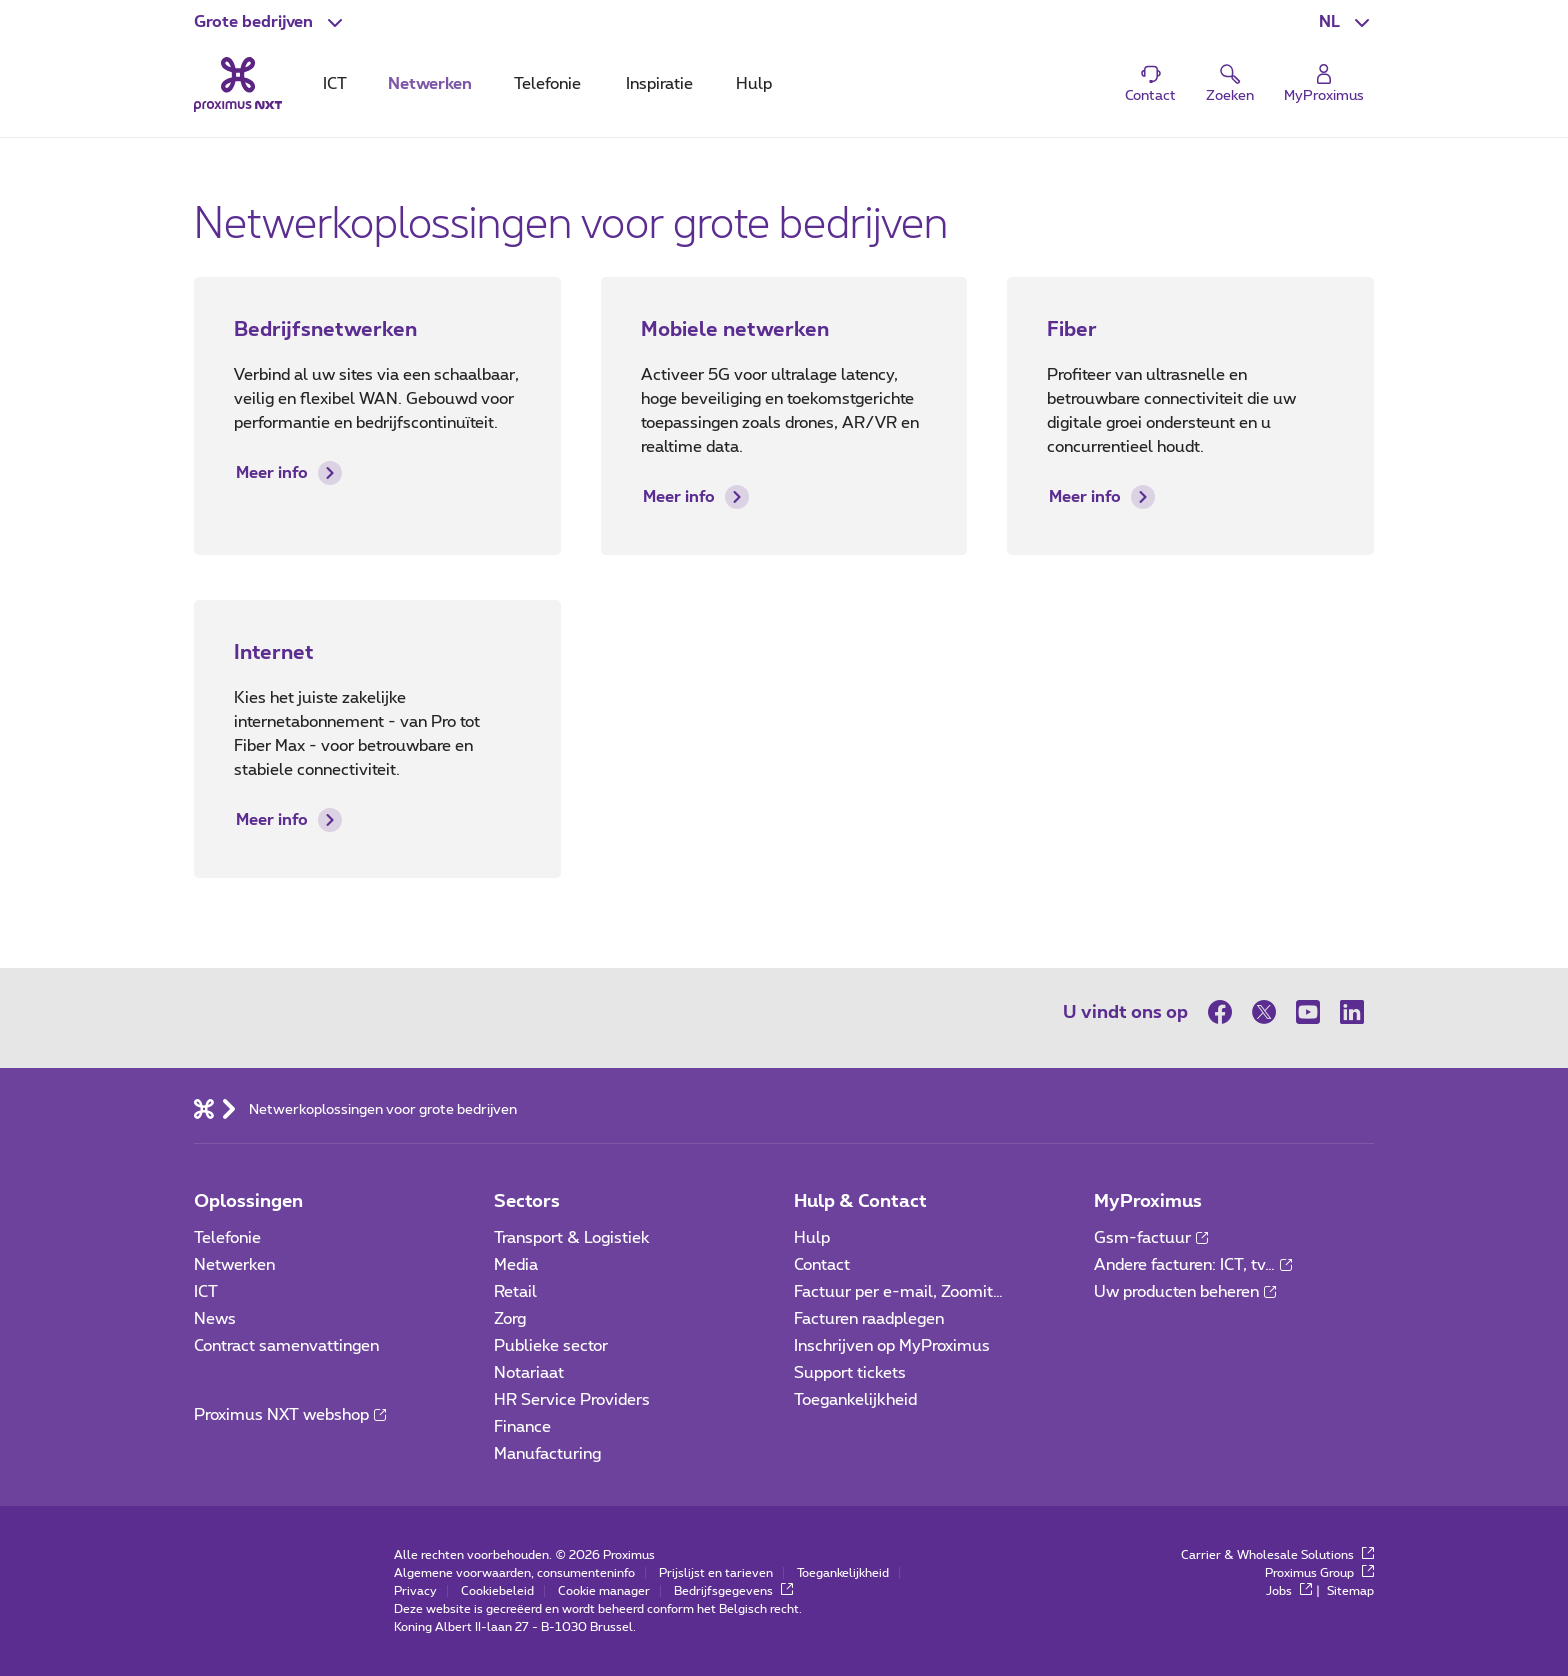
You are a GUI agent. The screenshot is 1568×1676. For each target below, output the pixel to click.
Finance (522, 1427)
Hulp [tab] (754, 84)
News (215, 1319)
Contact (822, 1265)
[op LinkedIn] (1352, 1012)
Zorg (510, 1319)
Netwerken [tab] (430, 84)
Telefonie (227, 1238)
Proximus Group (1319, 1573)
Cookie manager (604, 1591)
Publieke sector (551, 1346)
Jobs (1289, 1591)
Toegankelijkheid (855, 1400)
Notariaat (529, 1373)
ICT (206, 1292)
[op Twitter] (1264, 1012)
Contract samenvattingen (286, 1346)
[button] (270, 22)
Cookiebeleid (497, 1591)
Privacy (415, 1591)
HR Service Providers (572, 1400)
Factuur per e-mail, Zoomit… (898, 1292)
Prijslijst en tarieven (716, 1573)
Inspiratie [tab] (659, 84)
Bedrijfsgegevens (733, 1591)
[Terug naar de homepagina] (238, 84)
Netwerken (234, 1265)
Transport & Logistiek (572, 1238)
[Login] (1324, 84)
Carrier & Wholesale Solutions (1277, 1555)
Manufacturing (547, 1454)
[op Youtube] (1308, 1012)
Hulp (812, 1238)
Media (516, 1265)
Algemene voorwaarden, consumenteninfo (514, 1573)
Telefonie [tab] (547, 84)
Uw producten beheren (1185, 1292)
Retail (515, 1292)
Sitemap (1350, 1591)
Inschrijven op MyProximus (892, 1346)
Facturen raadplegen (869, 1319)
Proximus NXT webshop (290, 1415)
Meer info (289, 473)
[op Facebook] (1225, 1012)
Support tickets (850, 1373)
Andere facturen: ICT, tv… (1193, 1265)
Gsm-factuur (1151, 1238)
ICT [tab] (335, 84)
